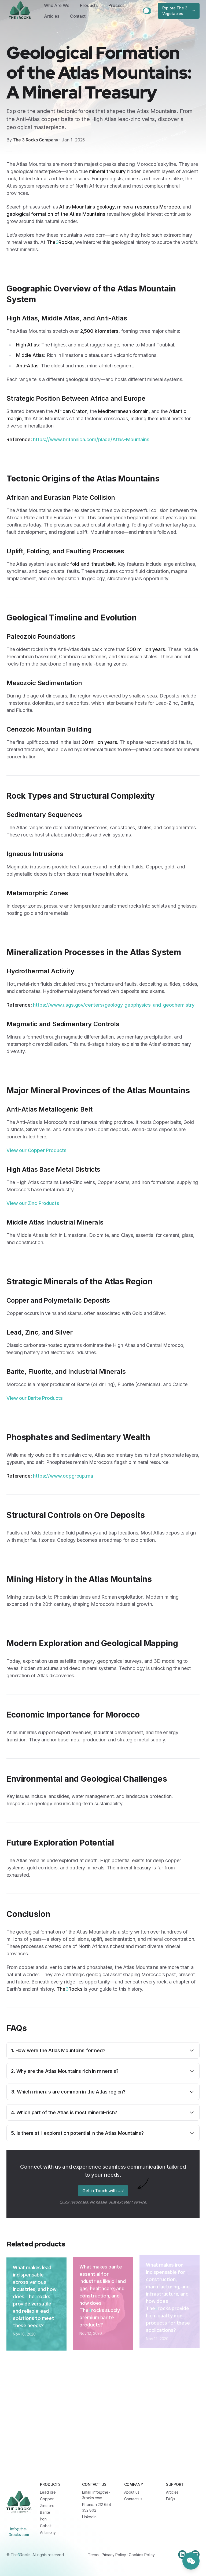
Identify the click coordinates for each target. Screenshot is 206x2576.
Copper (46, 2499)
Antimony (48, 2532)
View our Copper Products (36, 1150)
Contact (78, 16)
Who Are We (56, 5)
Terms (93, 2554)
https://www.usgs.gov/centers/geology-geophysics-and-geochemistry (113, 1005)
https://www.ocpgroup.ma (63, 1476)
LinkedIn (89, 2517)
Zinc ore (47, 2505)
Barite (45, 2512)
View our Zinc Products (32, 1203)
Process (116, 5)
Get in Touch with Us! (103, 2186)
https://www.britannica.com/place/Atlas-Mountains (91, 439)
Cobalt (45, 2525)
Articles (51, 16)
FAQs (170, 2499)
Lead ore (48, 2492)
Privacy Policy (114, 2554)
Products (89, 5)
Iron (43, 2519)
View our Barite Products (34, 1398)
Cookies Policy (142, 2554)
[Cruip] (18, 2502)
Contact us (133, 2499)
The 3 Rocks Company (35, 139)
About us (131, 2492)
